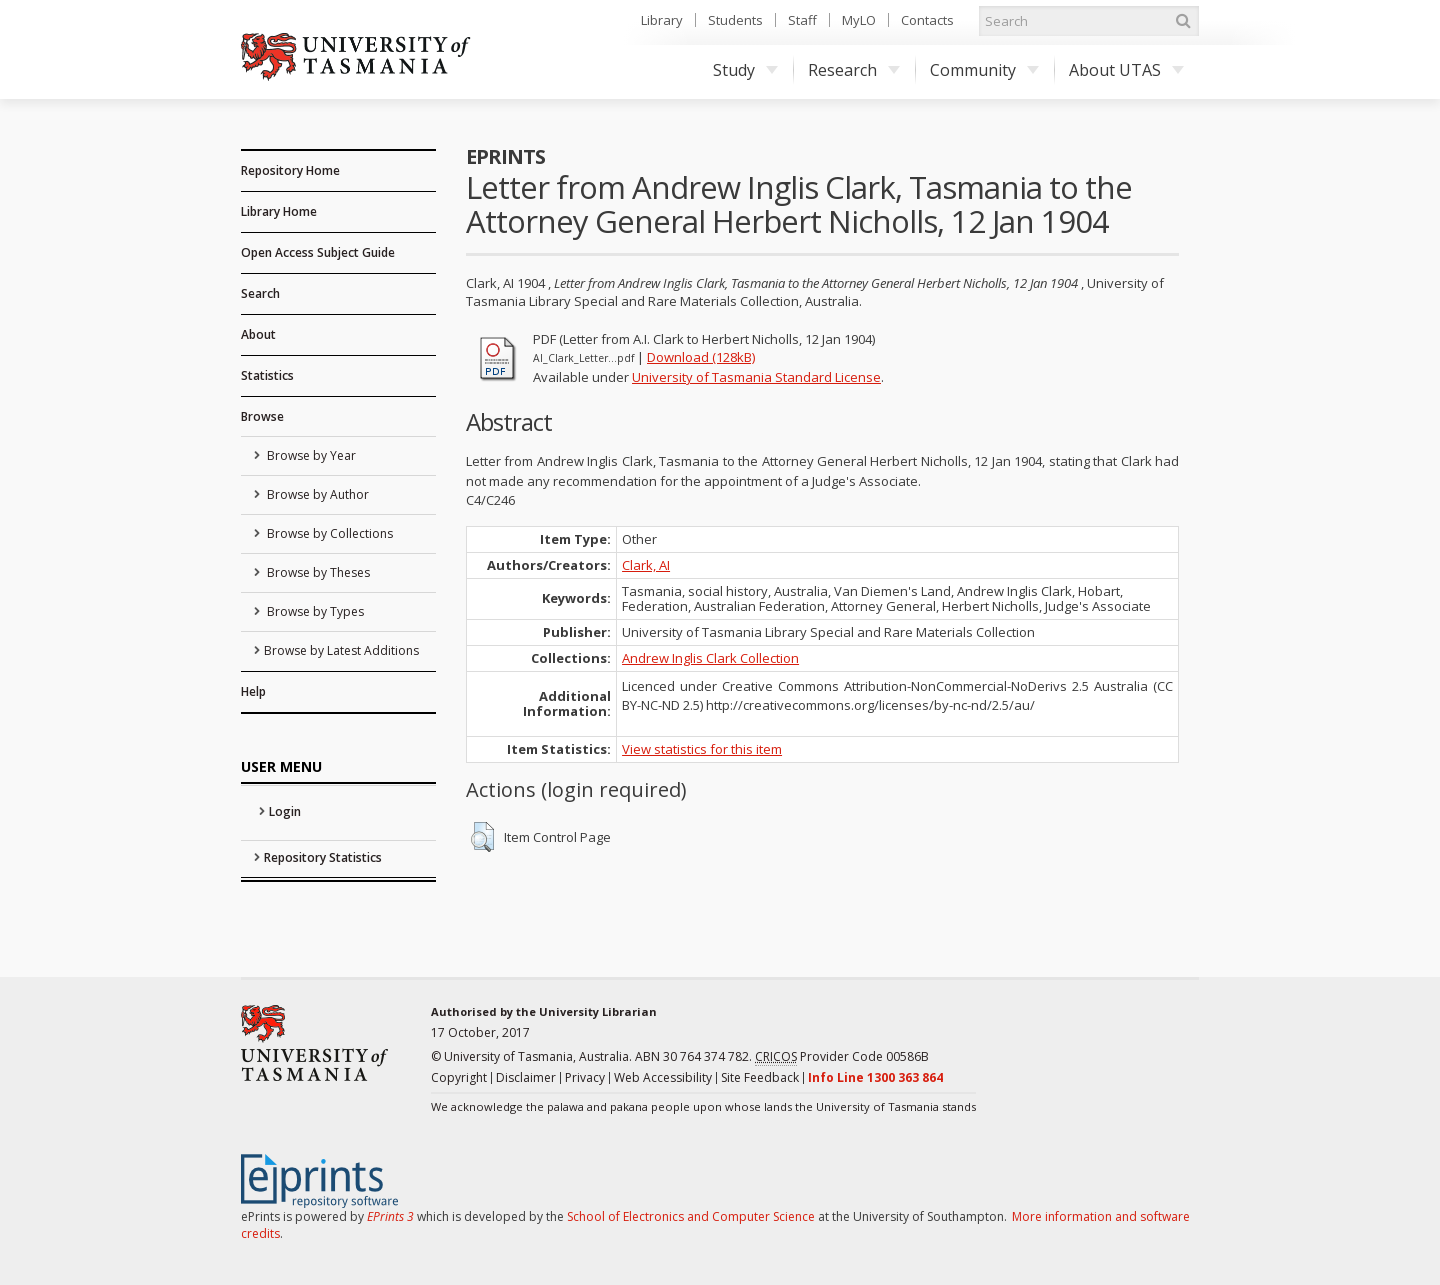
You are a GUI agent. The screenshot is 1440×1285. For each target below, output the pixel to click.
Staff (802, 20)
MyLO (859, 20)
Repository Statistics (323, 857)
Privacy (585, 1077)
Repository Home (290, 170)
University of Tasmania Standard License (756, 377)
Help (253, 691)
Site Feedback (760, 1077)
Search (260, 293)
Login (285, 811)
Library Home (279, 211)
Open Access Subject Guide (318, 252)
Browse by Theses (317, 572)
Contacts (927, 20)
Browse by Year (310, 455)
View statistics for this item (702, 749)
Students (735, 20)
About (258, 334)
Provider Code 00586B (842, 1057)
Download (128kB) (701, 357)
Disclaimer (526, 1077)
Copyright (459, 1077)
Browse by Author (316, 494)
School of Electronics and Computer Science (691, 1216)
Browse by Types (314, 611)
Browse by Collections (328, 533)
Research (854, 70)
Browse (262, 416)
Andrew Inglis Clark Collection (710, 658)
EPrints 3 (390, 1216)
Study (745, 70)
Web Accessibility (663, 1077)
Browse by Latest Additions (341, 650)
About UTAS (1126, 70)
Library (662, 20)
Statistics (267, 375)
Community (984, 70)
